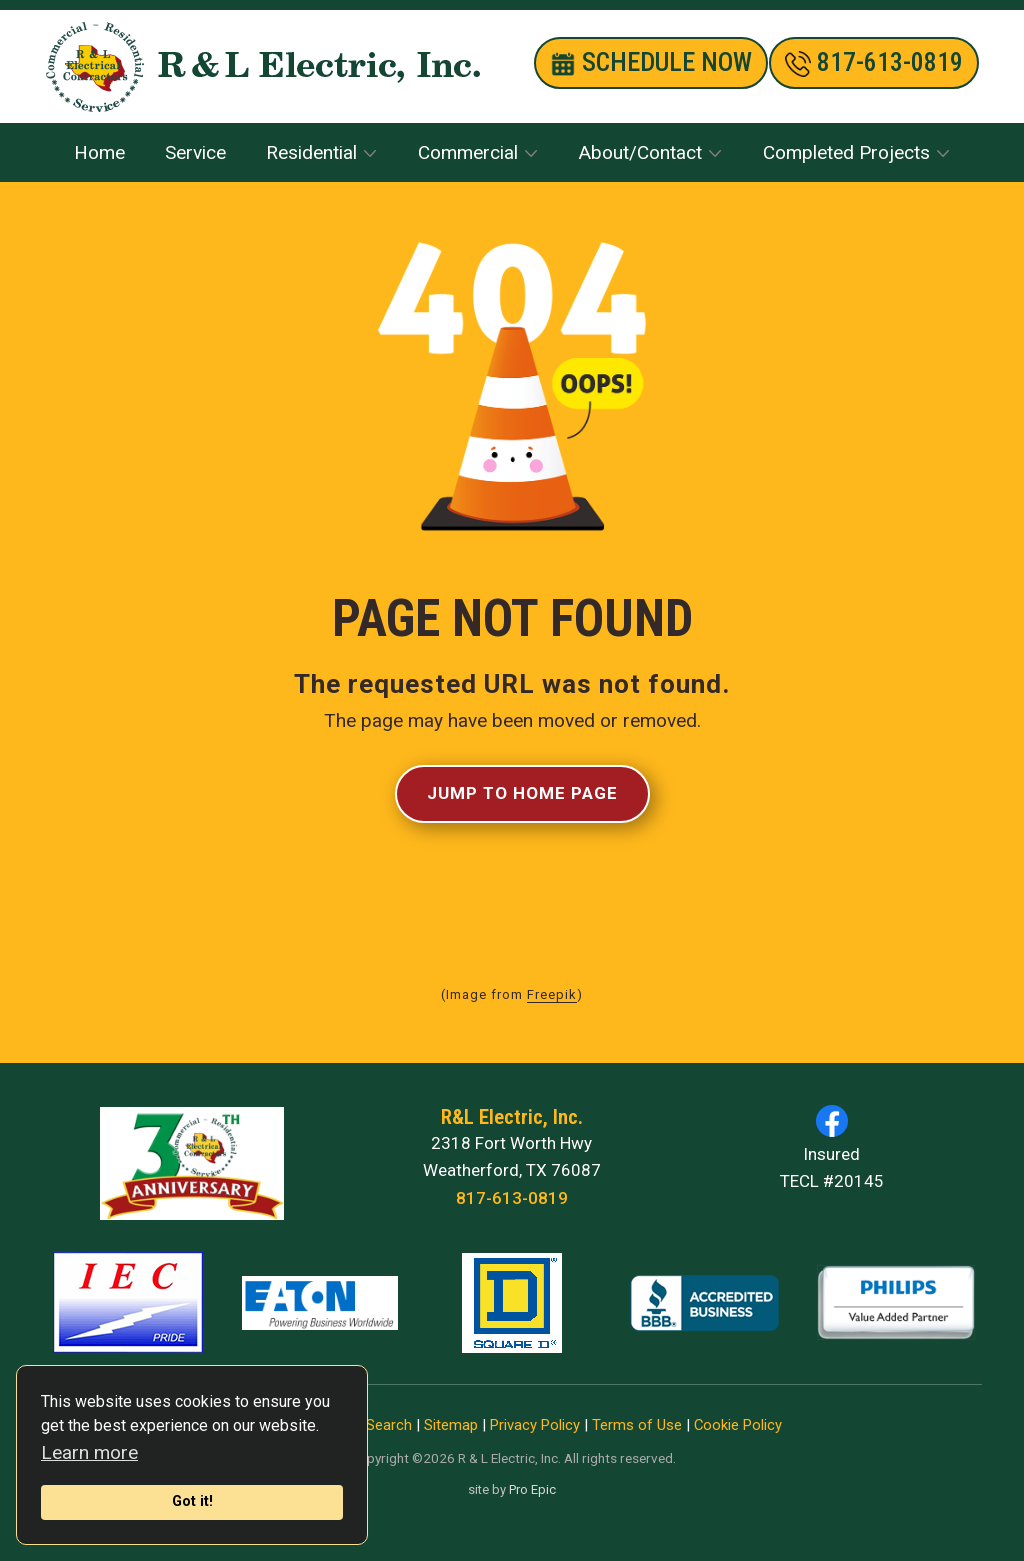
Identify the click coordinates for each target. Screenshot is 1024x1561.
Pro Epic (532, 1489)
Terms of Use (637, 1425)
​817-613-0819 (874, 63)
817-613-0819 (512, 1198)
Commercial (468, 152)
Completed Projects (846, 152)
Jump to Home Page (522, 793)
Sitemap (451, 1425)
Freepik (552, 994)
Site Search (374, 1425)
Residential (311, 152)
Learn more (89, 1452)
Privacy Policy (535, 1425)
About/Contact (640, 152)
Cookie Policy (738, 1425)
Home (99, 152)
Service (195, 152)
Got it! (192, 1501)
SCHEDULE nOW (651, 63)
